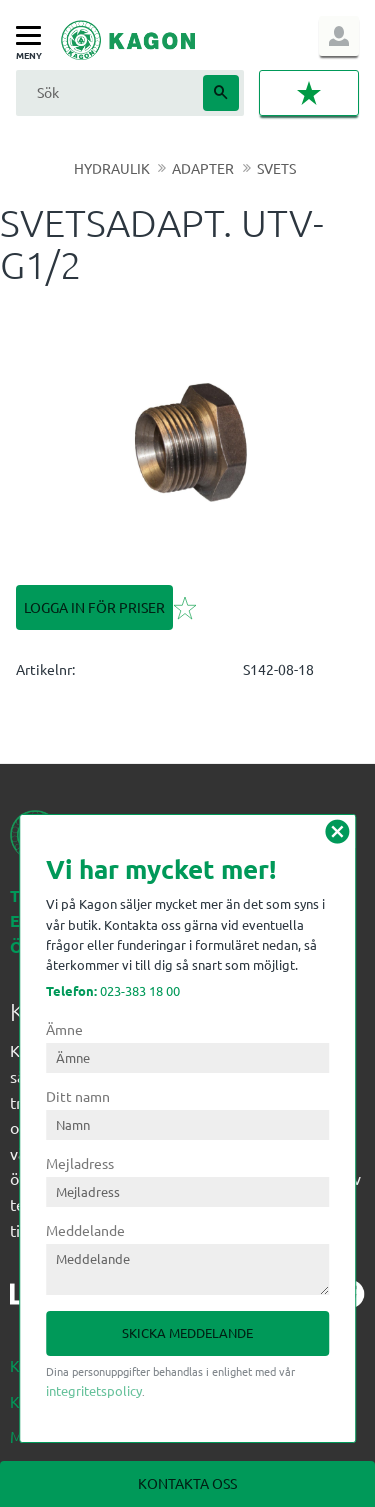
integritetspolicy (94, 1390)
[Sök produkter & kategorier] (107, 92)
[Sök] (221, 93)
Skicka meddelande (187, 1332)
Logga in (339, 36)
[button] (33, 36)
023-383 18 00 (113, 990)
